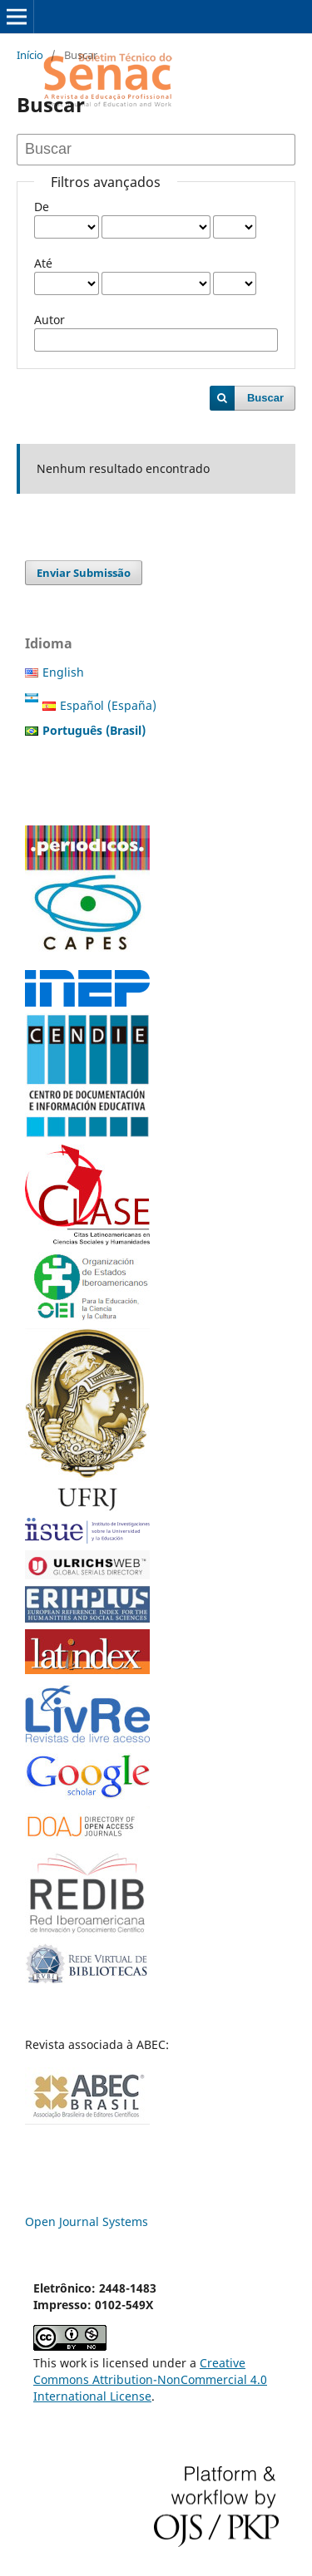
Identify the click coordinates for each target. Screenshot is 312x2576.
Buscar (265, 398)
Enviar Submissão (84, 572)
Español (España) (108, 705)
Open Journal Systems (86, 2221)
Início (30, 54)
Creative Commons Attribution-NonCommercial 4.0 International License (150, 2379)
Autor (49, 320)
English (63, 672)
